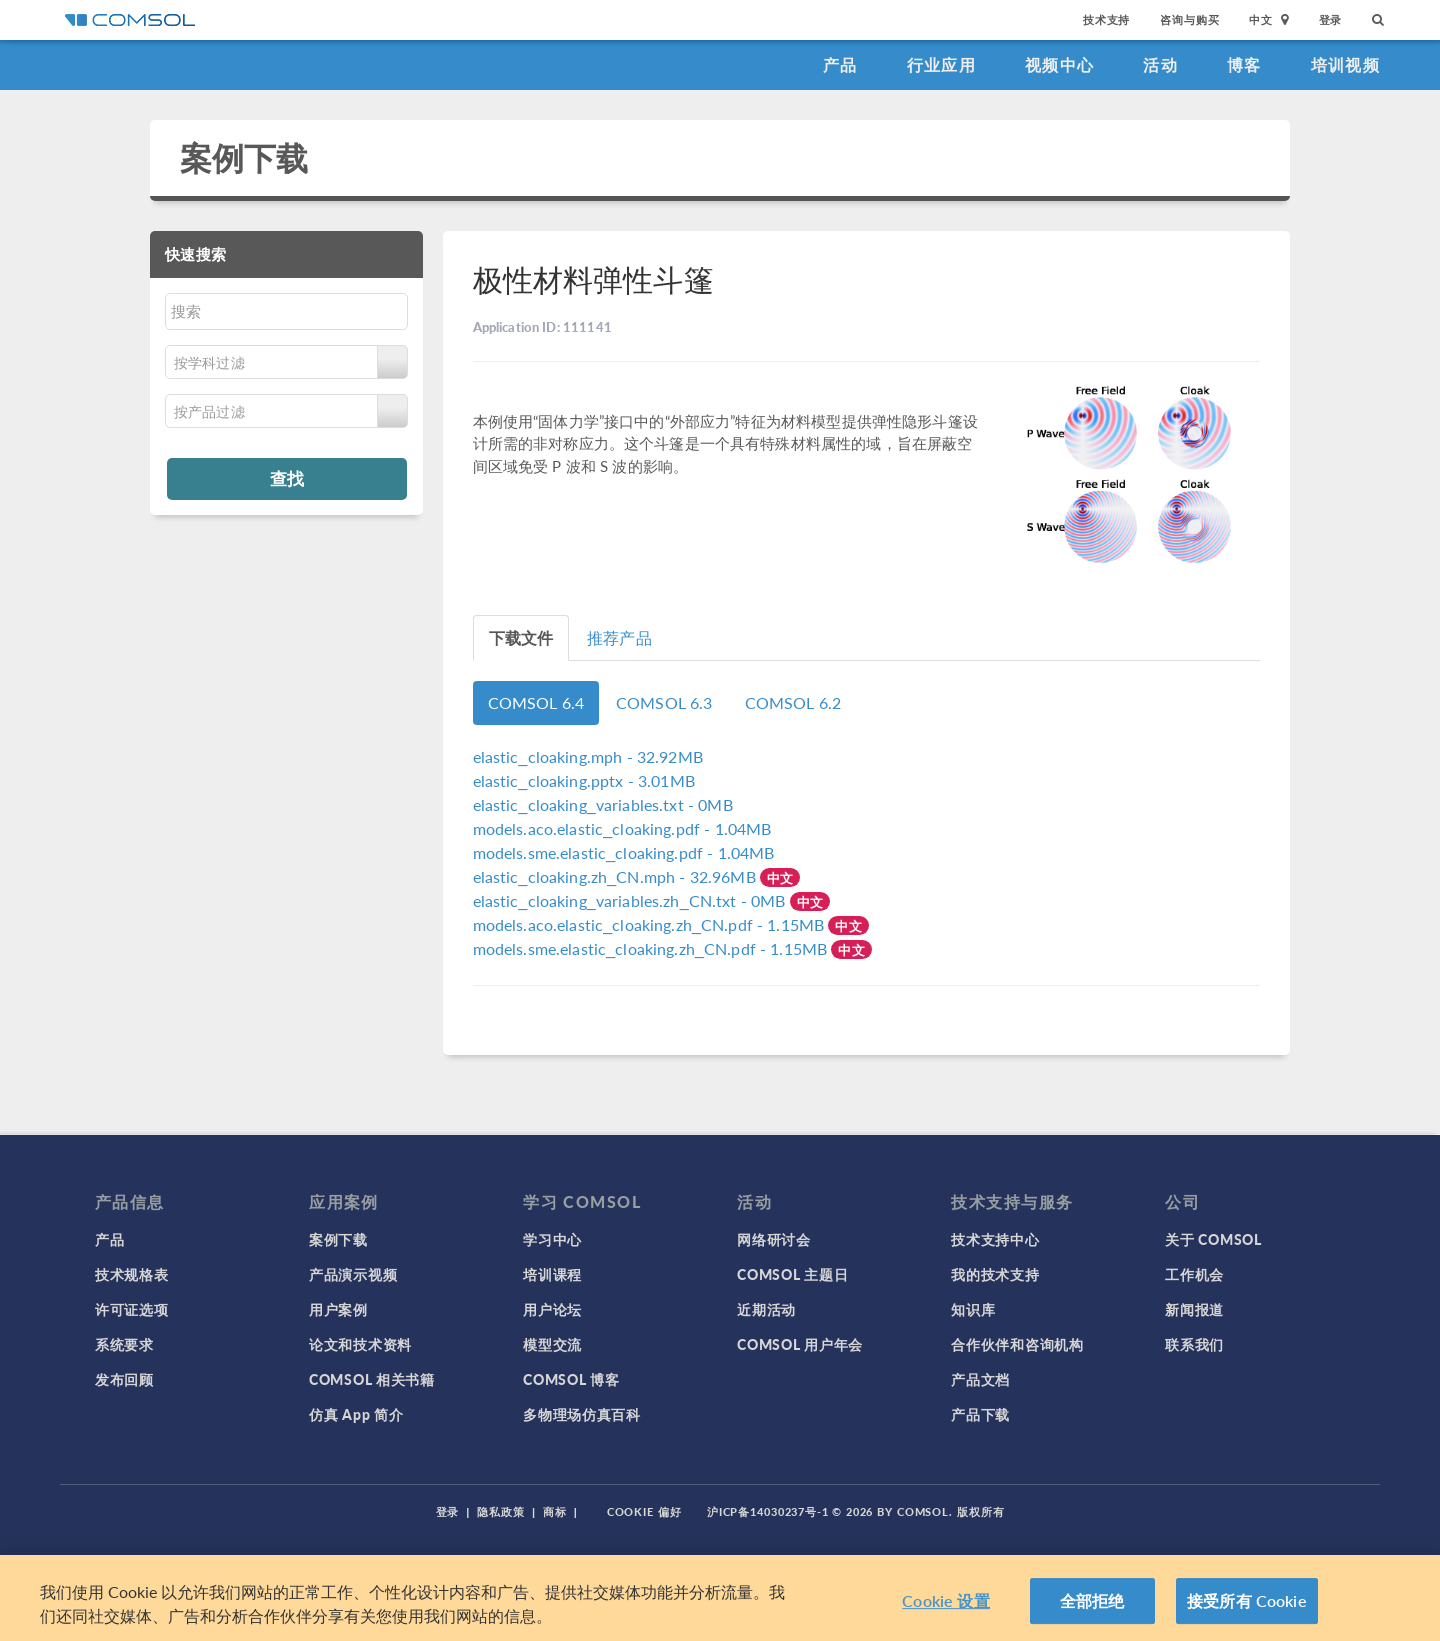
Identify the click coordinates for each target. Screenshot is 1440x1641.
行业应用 (941, 64)
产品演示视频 (353, 1274)
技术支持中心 (995, 1239)
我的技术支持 (995, 1274)
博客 (1244, 64)
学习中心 (552, 1239)
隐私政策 (501, 1511)
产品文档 (980, 1379)
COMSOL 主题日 (792, 1274)
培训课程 (552, 1274)
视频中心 (1059, 64)
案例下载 (244, 157)
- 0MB (603, 804)
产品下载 (980, 1414)
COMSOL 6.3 (664, 702)
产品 (840, 64)
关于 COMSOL (1213, 1239)
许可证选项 (132, 1309)
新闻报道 (1194, 1309)
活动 (1160, 64)
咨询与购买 (1189, 19)
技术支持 (1106, 19)
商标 (555, 1511)
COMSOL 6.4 (536, 702)
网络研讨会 (774, 1239)
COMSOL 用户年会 (800, 1344)
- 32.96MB (616, 876)
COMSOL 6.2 (793, 702)
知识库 (973, 1309)
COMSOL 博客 (571, 1379)
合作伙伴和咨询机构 (1017, 1344)
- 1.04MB (622, 828)
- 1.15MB (651, 924)
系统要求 (124, 1344)
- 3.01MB (584, 780)
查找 (287, 478)
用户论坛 (552, 1309)
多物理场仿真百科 (582, 1414)
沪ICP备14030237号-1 (768, 1511)
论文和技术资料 (360, 1344)
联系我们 (1194, 1344)
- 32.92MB (588, 756)
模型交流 (552, 1344)
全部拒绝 (1092, 1600)
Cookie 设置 (945, 1600)
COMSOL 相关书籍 (372, 1379)
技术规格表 (132, 1274)
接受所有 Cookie (1247, 1600)
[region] (720, 1598)
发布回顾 (124, 1379)
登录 (1331, 19)
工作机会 (1194, 1274)
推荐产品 (619, 637)
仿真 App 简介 (356, 1414)
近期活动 (766, 1309)
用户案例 (338, 1309)
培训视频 (1345, 64)
